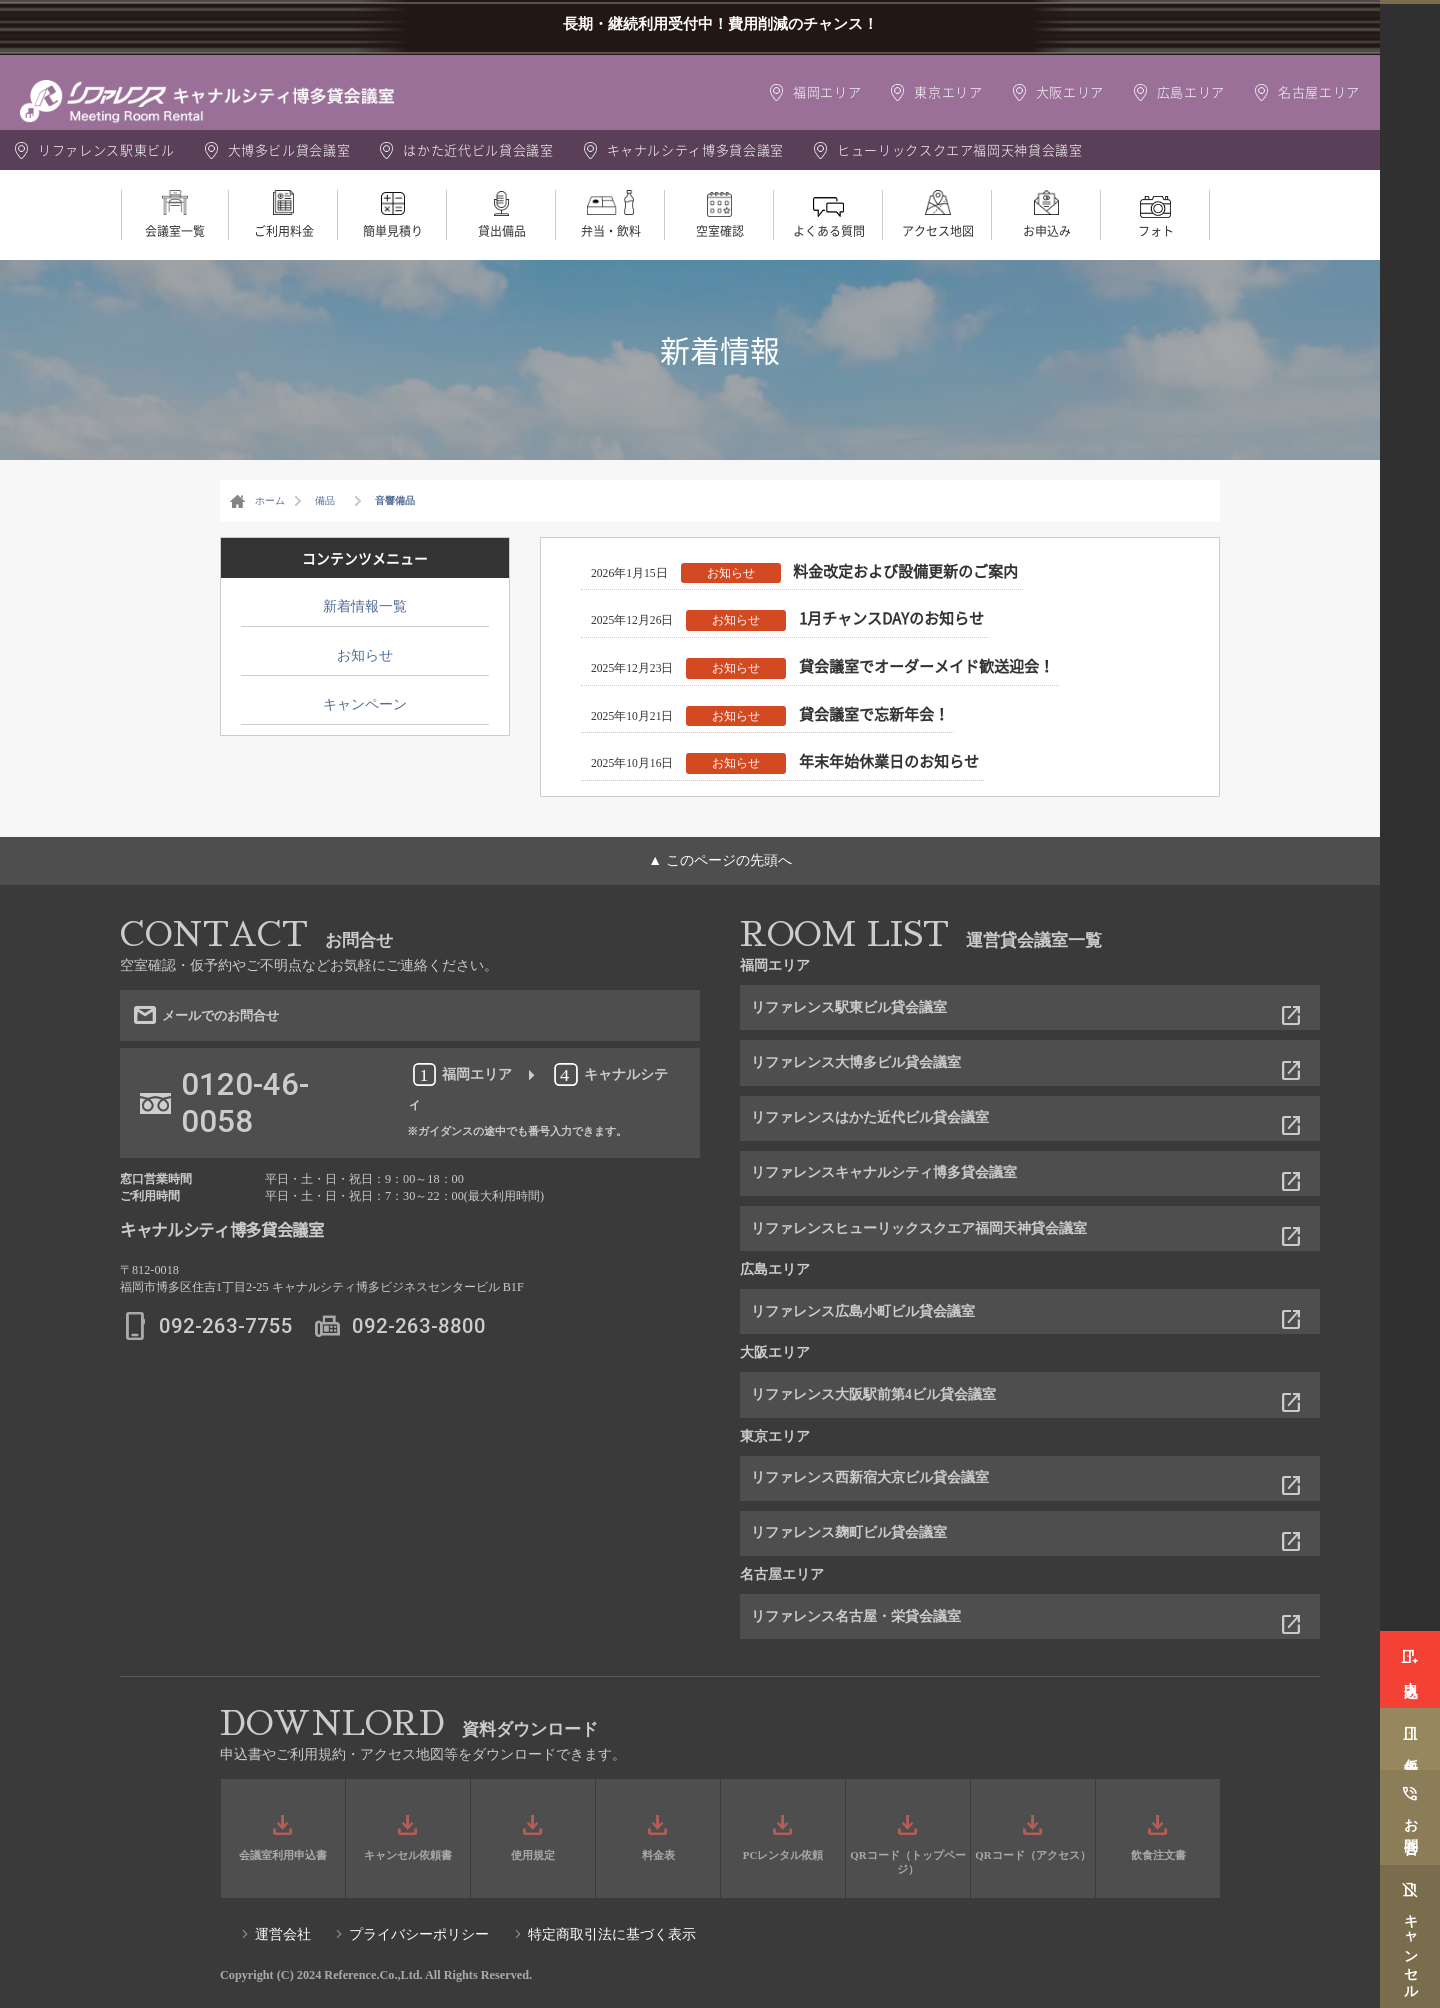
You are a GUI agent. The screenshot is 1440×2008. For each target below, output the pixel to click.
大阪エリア (1070, 91)
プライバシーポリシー (419, 1934)
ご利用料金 (284, 231)
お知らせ (731, 573)
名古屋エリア (1319, 91)
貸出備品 (502, 231)
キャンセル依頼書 (408, 1855)
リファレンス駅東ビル (106, 149)
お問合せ (1410, 1818)
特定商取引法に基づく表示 (612, 1934)
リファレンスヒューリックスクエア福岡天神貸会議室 (919, 1228)
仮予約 (1410, 1729)
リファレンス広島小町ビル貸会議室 (863, 1311)
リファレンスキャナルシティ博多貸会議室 (884, 1172)
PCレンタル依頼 (783, 1855)
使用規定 (533, 1855)
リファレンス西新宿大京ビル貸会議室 (870, 1477)
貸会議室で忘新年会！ (874, 714)
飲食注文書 (1158, 1855)
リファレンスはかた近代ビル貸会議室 (870, 1117)
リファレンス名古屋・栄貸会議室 (856, 1616)
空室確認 (720, 231)
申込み (1410, 1648)
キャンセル (1410, 1950)
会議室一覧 (175, 231)
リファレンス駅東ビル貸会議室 (849, 1007)
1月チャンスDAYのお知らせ (891, 618)
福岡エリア (827, 91)
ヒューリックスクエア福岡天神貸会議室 (960, 149)
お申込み (1047, 231)
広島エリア (1191, 91)
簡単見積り (393, 231)
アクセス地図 (938, 231)
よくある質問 (829, 231)
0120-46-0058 (245, 1129)
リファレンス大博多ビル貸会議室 (856, 1062)
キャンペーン (365, 704)
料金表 (658, 1855)
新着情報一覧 (365, 606)
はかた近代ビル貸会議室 (478, 149)
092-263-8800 (419, 1352)
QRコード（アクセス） (1032, 1855)
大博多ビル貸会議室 (289, 149)
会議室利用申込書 (283, 1855)
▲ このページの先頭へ (719, 860)
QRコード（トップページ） (907, 1862)
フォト (1156, 231)
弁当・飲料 (611, 231)
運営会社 (283, 1934)
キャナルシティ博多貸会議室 (695, 149)
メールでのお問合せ (262, 1026)
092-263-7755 (226, 1352)
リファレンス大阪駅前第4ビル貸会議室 (873, 1394)
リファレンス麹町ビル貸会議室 (849, 1532)
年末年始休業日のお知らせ (889, 761)
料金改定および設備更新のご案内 (905, 571)
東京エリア (948, 91)
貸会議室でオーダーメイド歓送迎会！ (926, 666)
